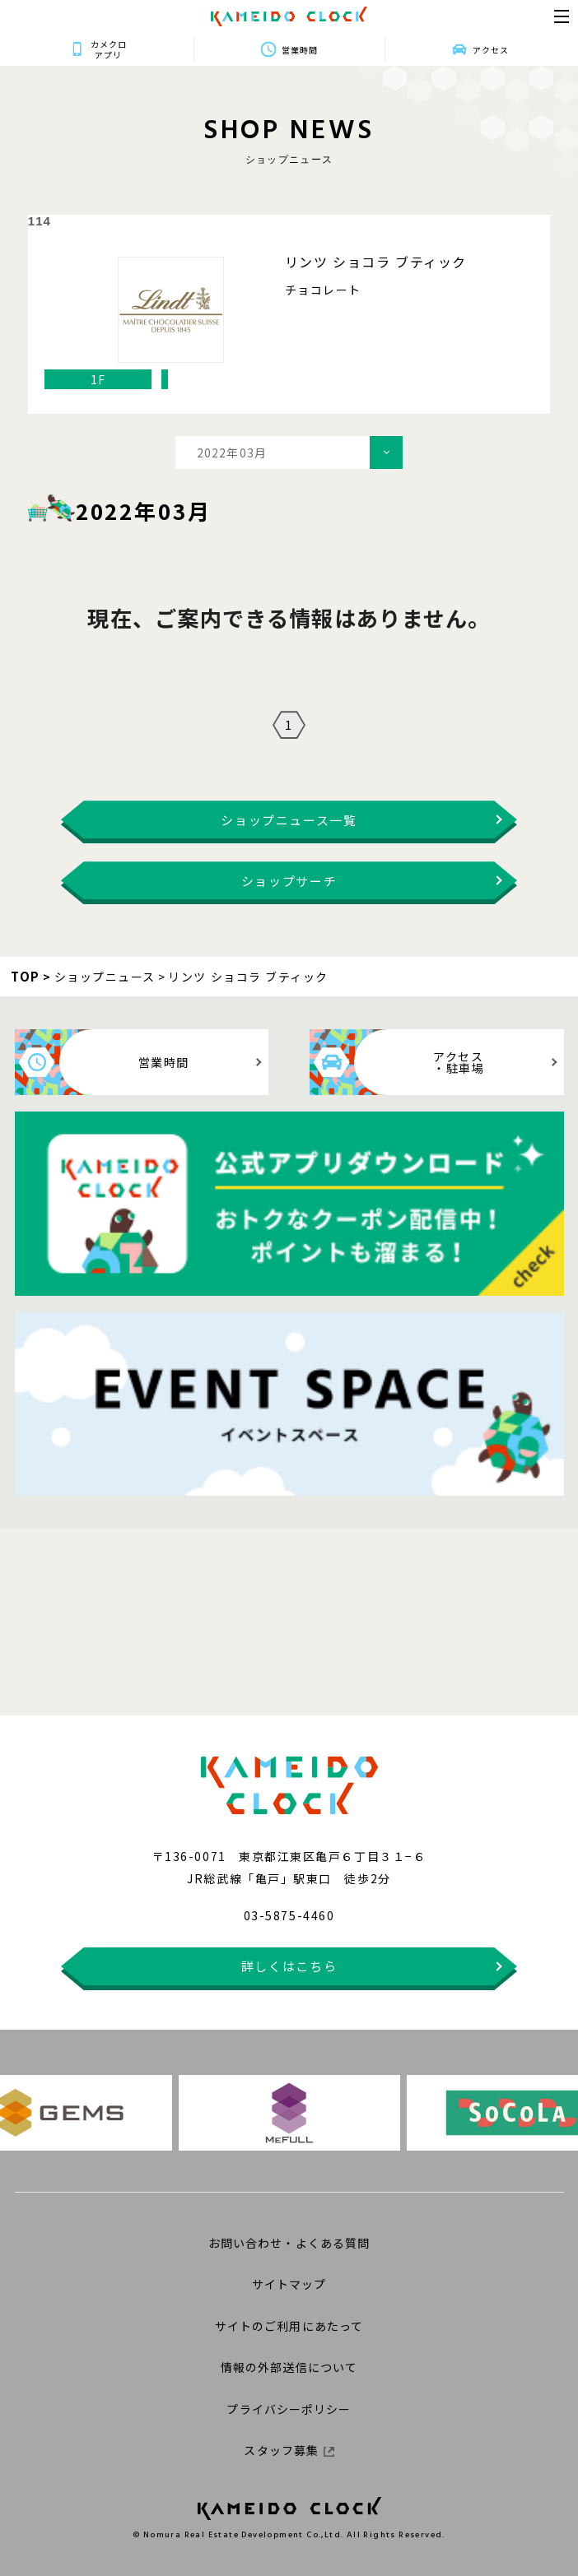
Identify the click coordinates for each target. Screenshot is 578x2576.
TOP (25, 976)
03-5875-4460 (289, 1915)
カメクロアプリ (109, 49)
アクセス (491, 50)
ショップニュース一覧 (289, 819)
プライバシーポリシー (288, 2409)
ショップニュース (105, 976)
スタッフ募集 (288, 2450)
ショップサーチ (289, 880)
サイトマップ (289, 2284)
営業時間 (300, 50)
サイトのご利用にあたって (289, 2326)
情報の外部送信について (289, 2367)
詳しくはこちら (289, 1966)
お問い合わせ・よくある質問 (289, 2243)
